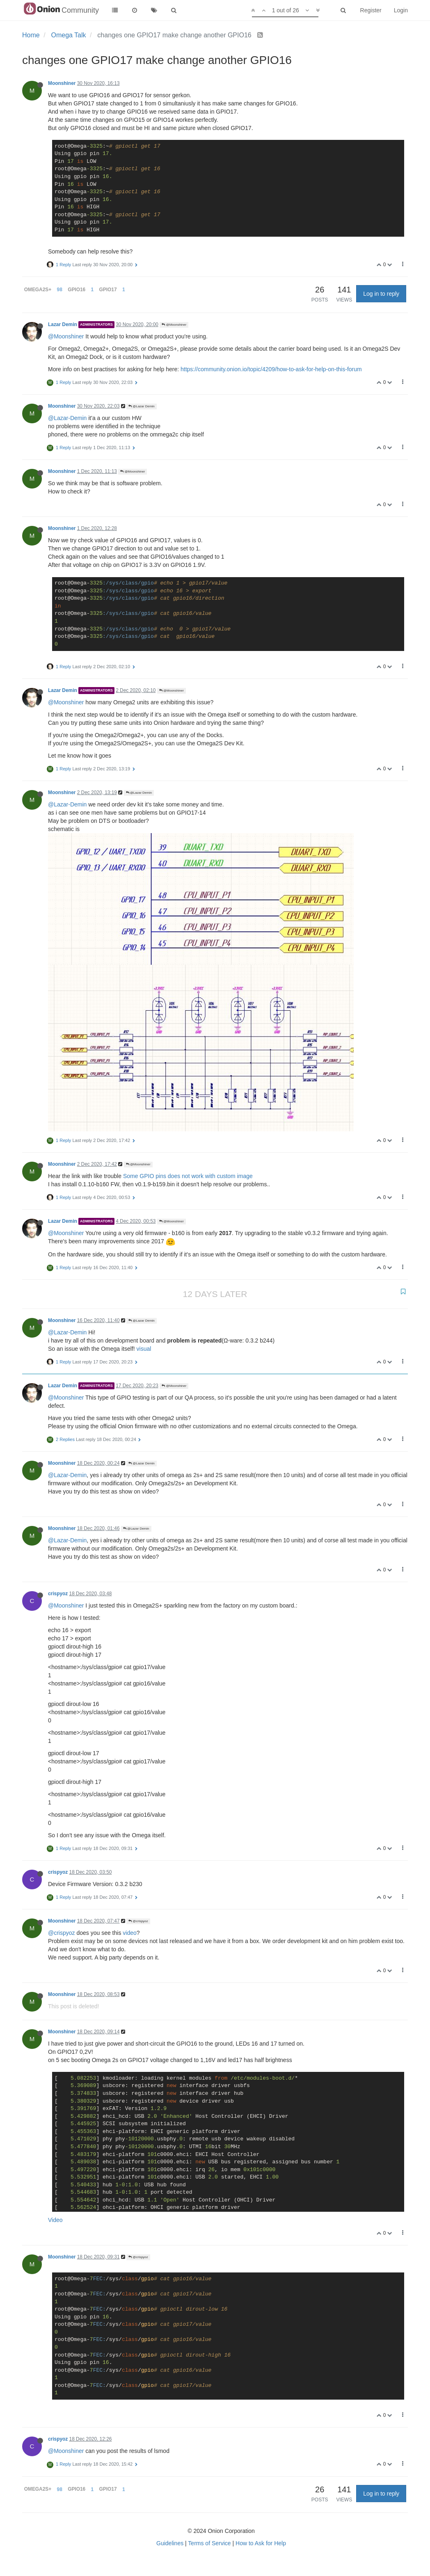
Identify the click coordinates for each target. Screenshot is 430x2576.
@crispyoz (138, 1921)
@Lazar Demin (141, 406)
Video (55, 2220)
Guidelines (169, 2543)
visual (144, 1348)
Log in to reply (381, 293)
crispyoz (58, 1593)
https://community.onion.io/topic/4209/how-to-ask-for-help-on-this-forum (271, 369)
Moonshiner (61, 83)
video (129, 1933)
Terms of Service (209, 2543)
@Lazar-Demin (67, 418)
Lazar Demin (62, 324)
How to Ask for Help (261, 2543)
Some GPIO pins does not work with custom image (188, 1176)
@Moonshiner (174, 325)
